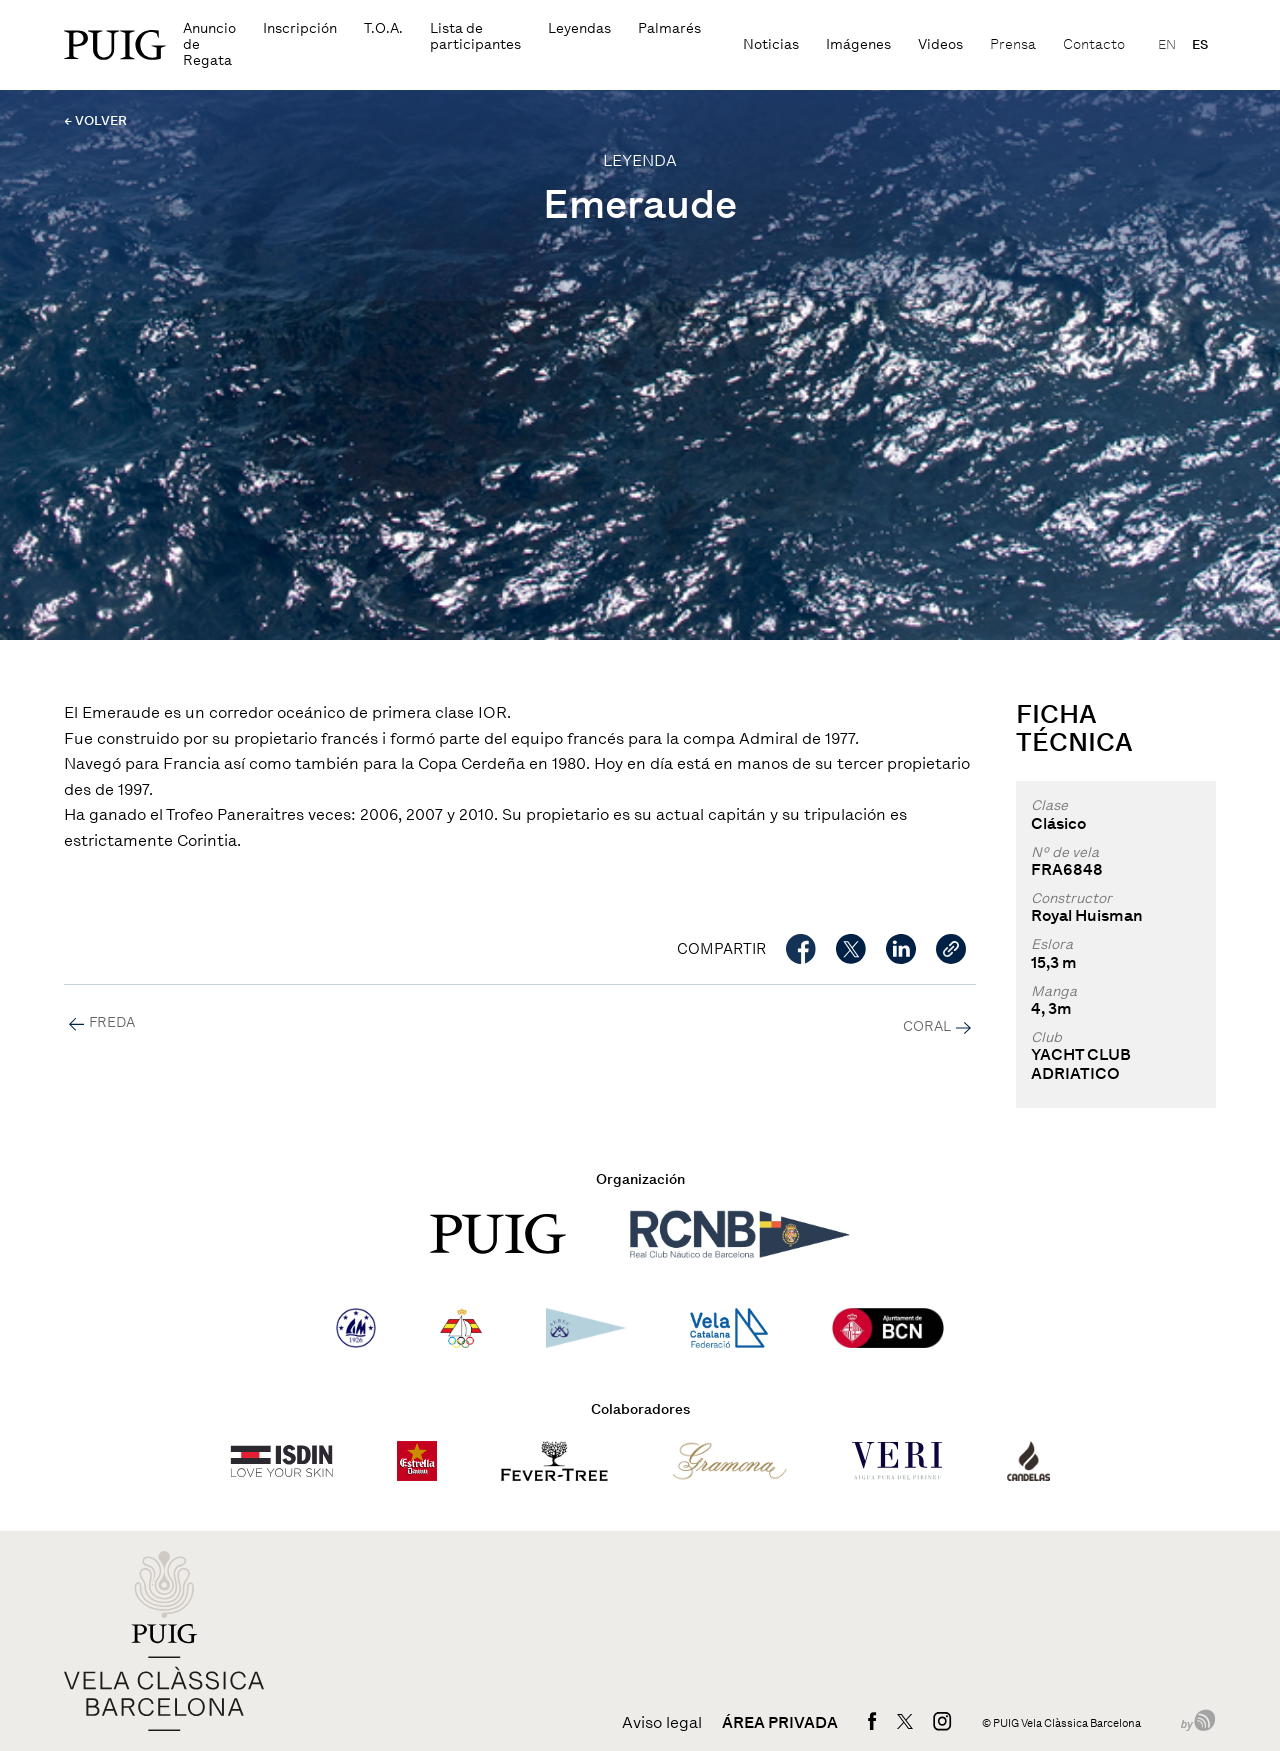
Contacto (1094, 44)
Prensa (1013, 44)
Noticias (771, 44)
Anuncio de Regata (209, 44)
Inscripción (300, 28)
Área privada (780, 1723)
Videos (940, 44)
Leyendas (579, 28)
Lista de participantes (475, 36)
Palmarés (669, 28)
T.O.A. (383, 28)
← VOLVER (95, 120)
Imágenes (858, 44)
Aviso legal (662, 1723)
